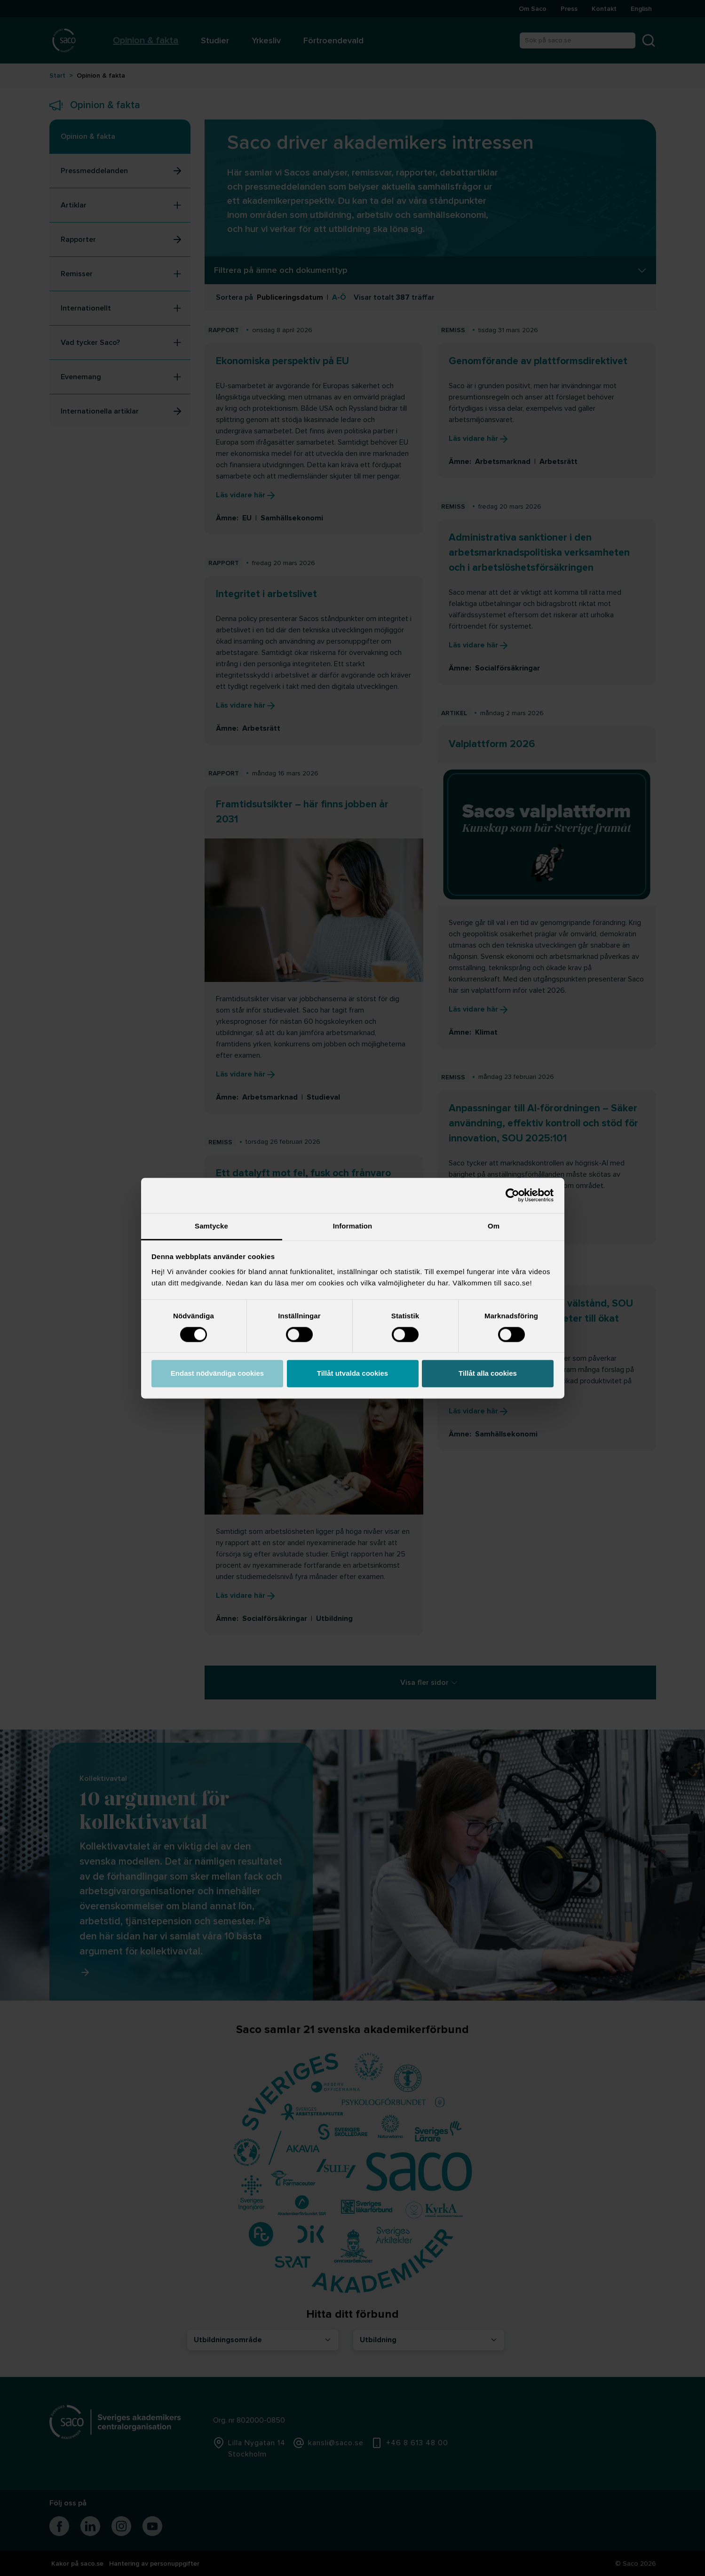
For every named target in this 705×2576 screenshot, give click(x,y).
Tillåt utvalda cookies (352, 1374)
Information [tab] (352, 1226)
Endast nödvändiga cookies (217, 1374)
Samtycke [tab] (211, 1226)
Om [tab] (493, 1226)
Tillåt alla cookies (488, 1374)
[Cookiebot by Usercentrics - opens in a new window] (512, 1195)
